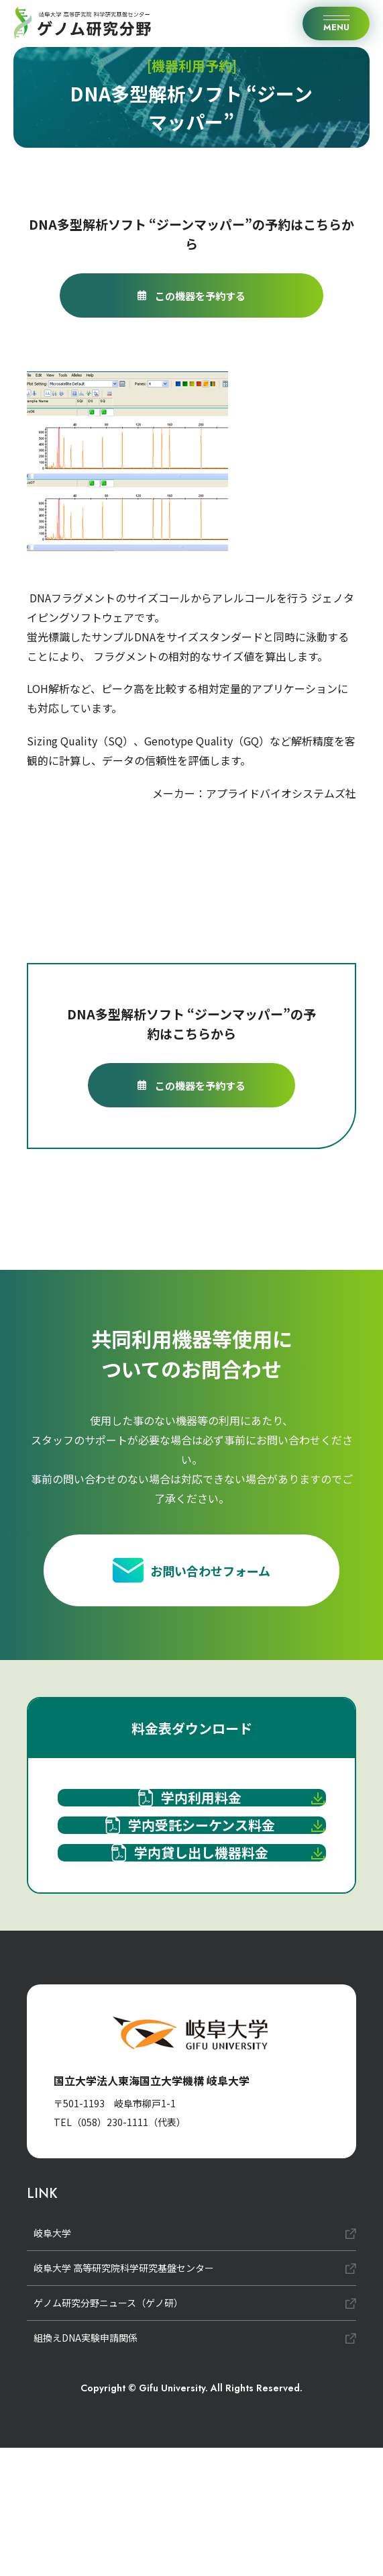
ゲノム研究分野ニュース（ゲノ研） (108, 2431)
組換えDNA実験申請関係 (86, 2466)
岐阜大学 (52, 2361)
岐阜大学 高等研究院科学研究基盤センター (124, 2396)
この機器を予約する (191, 295)
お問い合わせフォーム (191, 1577)
